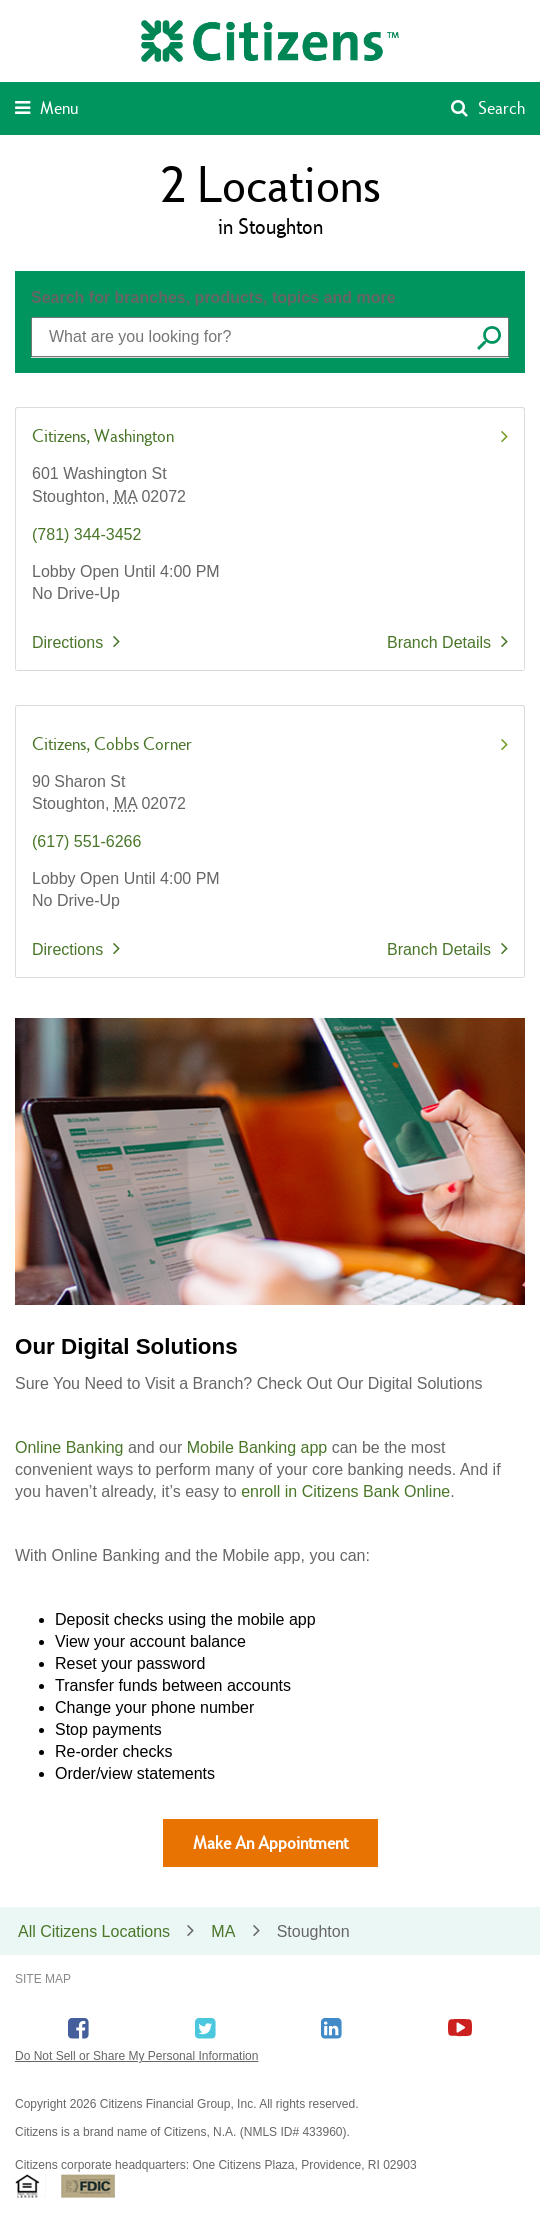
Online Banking (69, 1447)
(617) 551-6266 (86, 841)
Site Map (43, 1979)
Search (501, 107)
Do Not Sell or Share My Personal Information (136, 2056)
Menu (59, 107)
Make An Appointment (270, 1842)
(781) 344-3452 (86, 534)
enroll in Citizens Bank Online (345, 1491)
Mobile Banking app (257, 1447)
